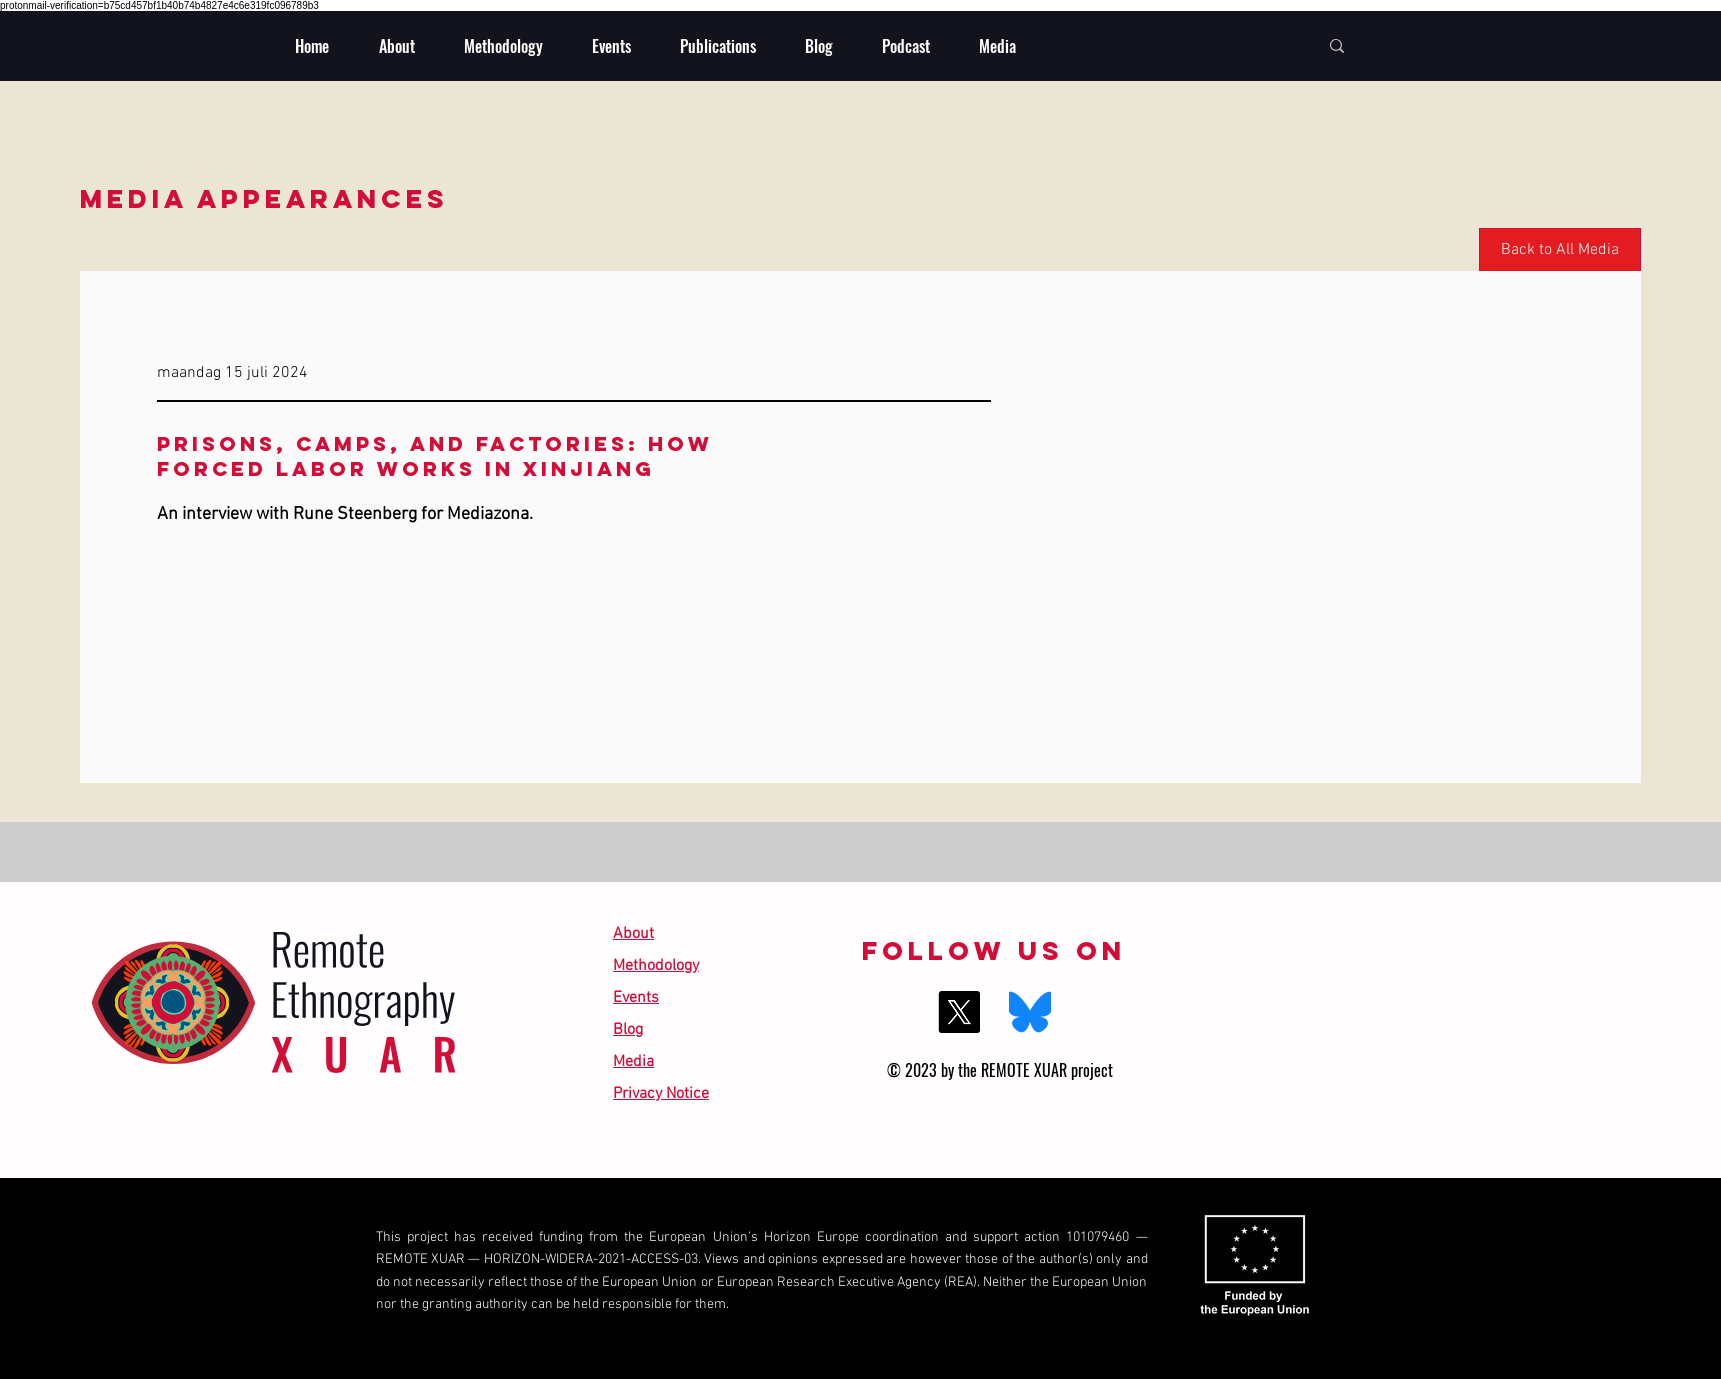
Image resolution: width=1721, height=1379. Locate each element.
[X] (959, 1012)
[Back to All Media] (1560, 250)
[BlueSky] (1030, 1012)
